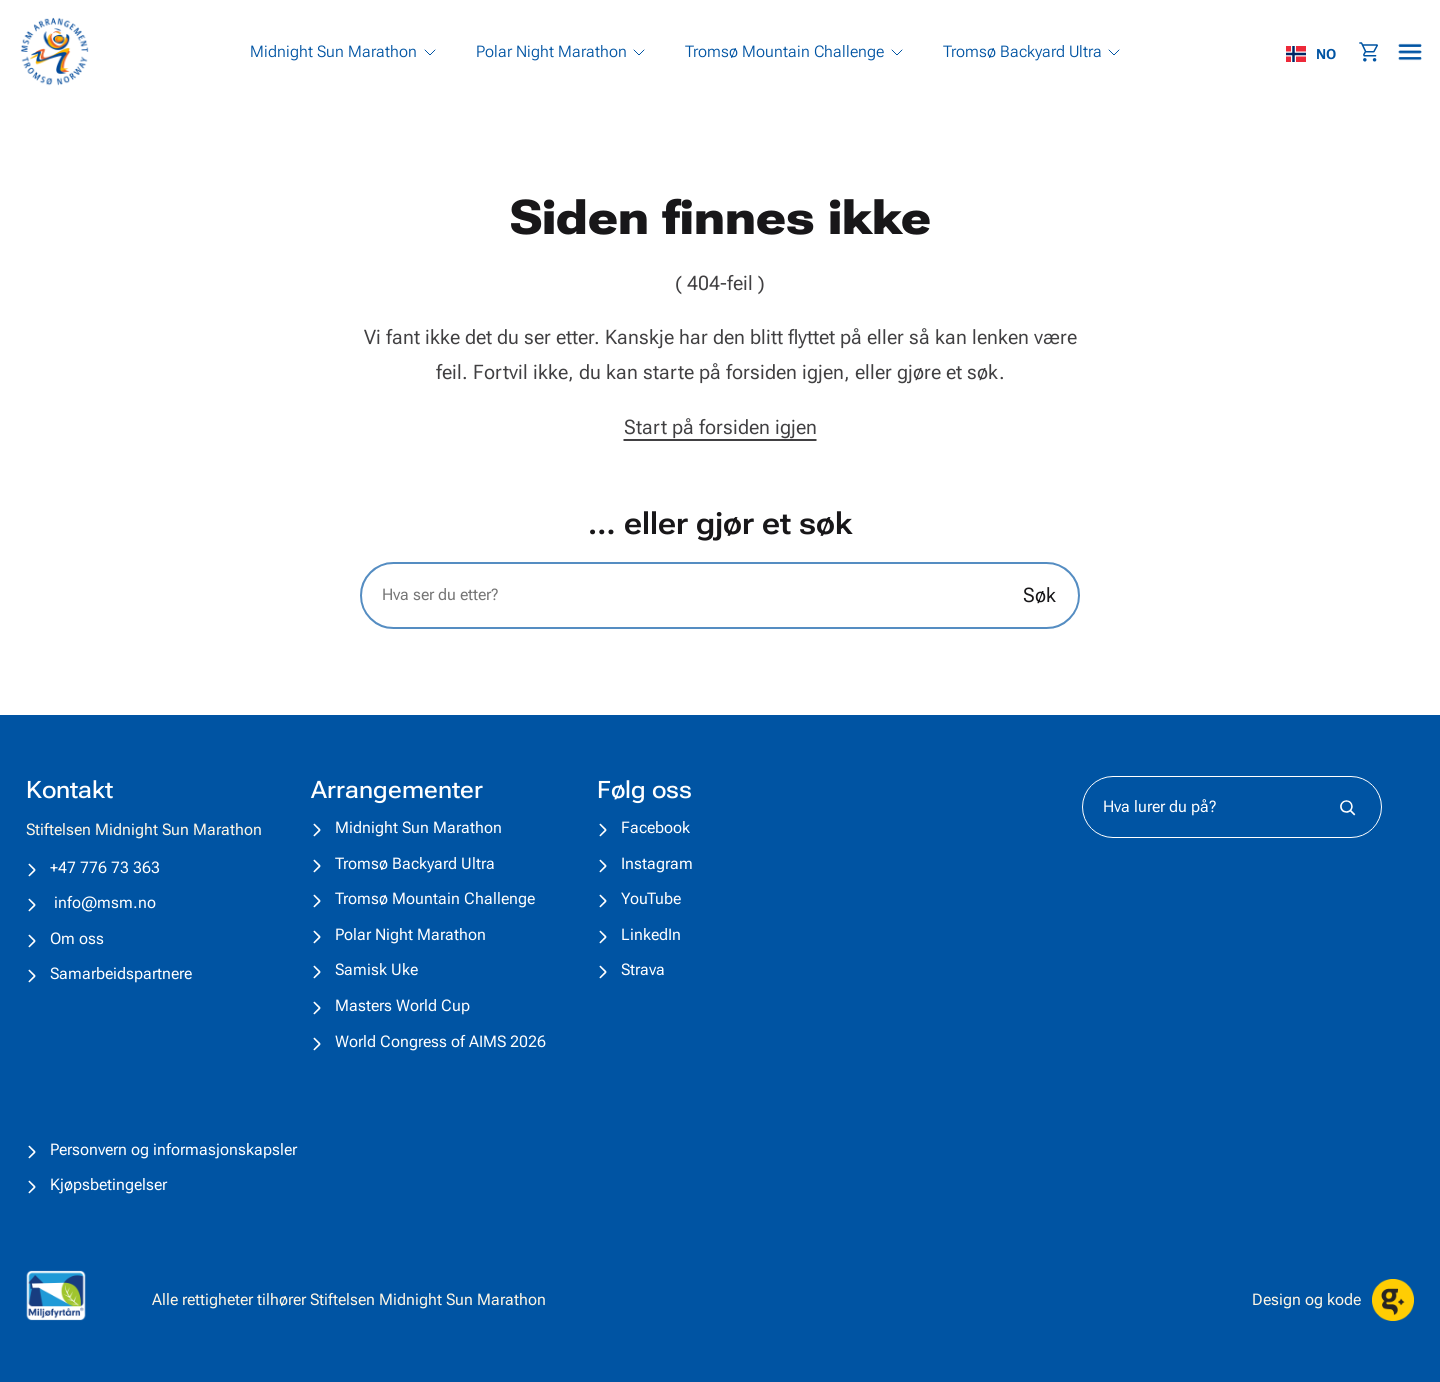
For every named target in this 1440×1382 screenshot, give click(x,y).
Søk (1039, 595)
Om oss (77, 938)
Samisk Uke (376, 969)
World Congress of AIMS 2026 (440, 1041)
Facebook (655, 827)
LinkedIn (651, 934)
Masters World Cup (402, 1005)
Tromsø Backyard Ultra (415, 863)
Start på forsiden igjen (720, 427)
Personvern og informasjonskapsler (173, 1149)
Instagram (657, 863)
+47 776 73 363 (105, 867)
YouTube (651, 898)
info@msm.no (105, 902)
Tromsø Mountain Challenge (435, 898)
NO (1311, 54)
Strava (643, 969)
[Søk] (1347, 807)
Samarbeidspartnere (121, 973)
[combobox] (1321, 54)
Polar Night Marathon (410, 934)
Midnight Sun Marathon (418, 827)
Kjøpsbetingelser (108, 1184)
